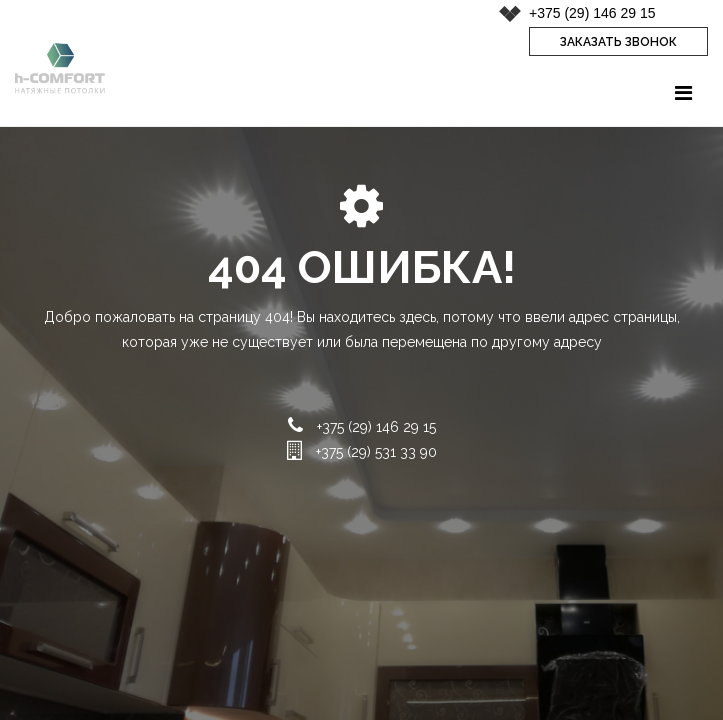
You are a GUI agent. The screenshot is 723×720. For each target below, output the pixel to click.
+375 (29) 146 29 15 (592, 13)
